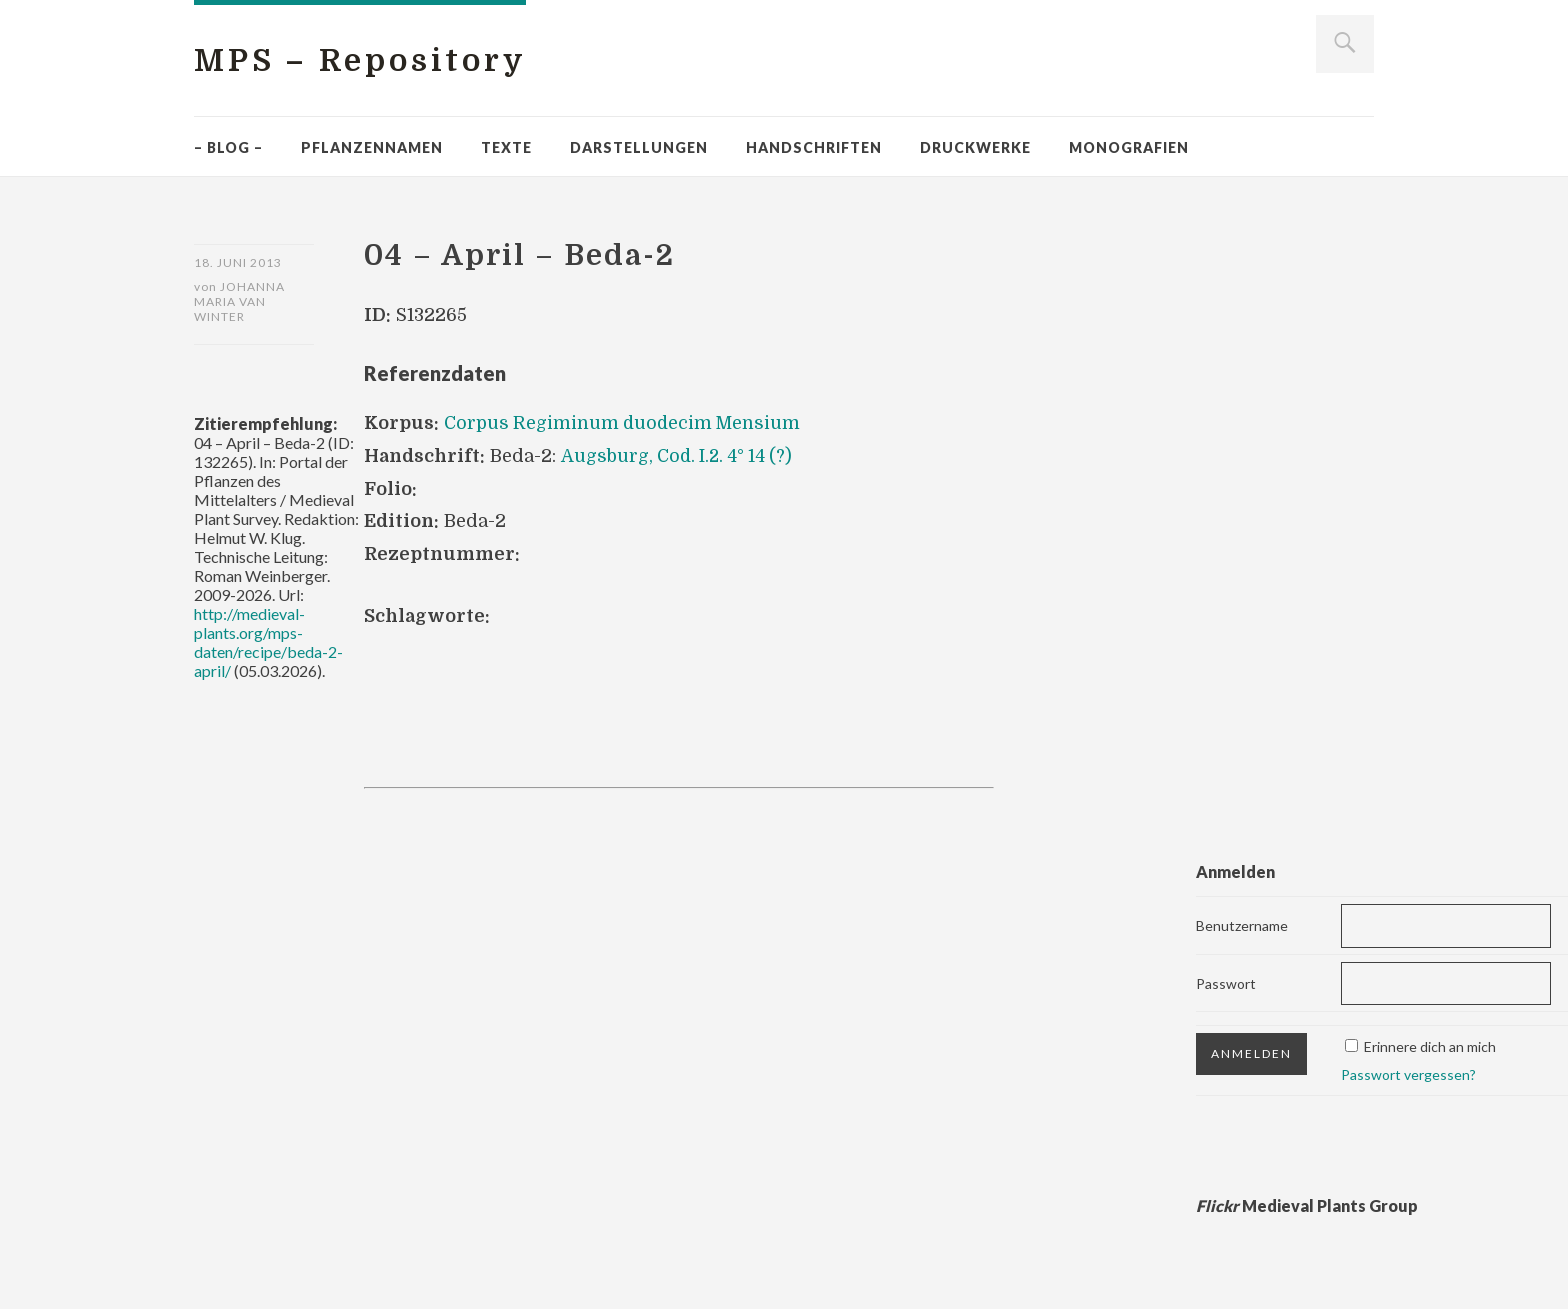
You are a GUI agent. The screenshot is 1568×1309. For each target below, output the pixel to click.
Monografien (1129, 147)
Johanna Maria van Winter (239, 302)
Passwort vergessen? (1408, 1074)
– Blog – (228, 147)
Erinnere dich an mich (1430, 1046)
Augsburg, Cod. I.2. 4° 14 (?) (679, 456)
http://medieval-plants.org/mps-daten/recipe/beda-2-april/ (268, 643)
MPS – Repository (368, 60)
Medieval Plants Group (1307, 1205)
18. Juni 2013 (238, 262)
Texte (506, 147)
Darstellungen (639, 147)
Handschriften (814, 147)
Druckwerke (975, 147)
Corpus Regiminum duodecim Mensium (625, 423)
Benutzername (1242, 924)
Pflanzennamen (372, 147)
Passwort (1226, 982)
